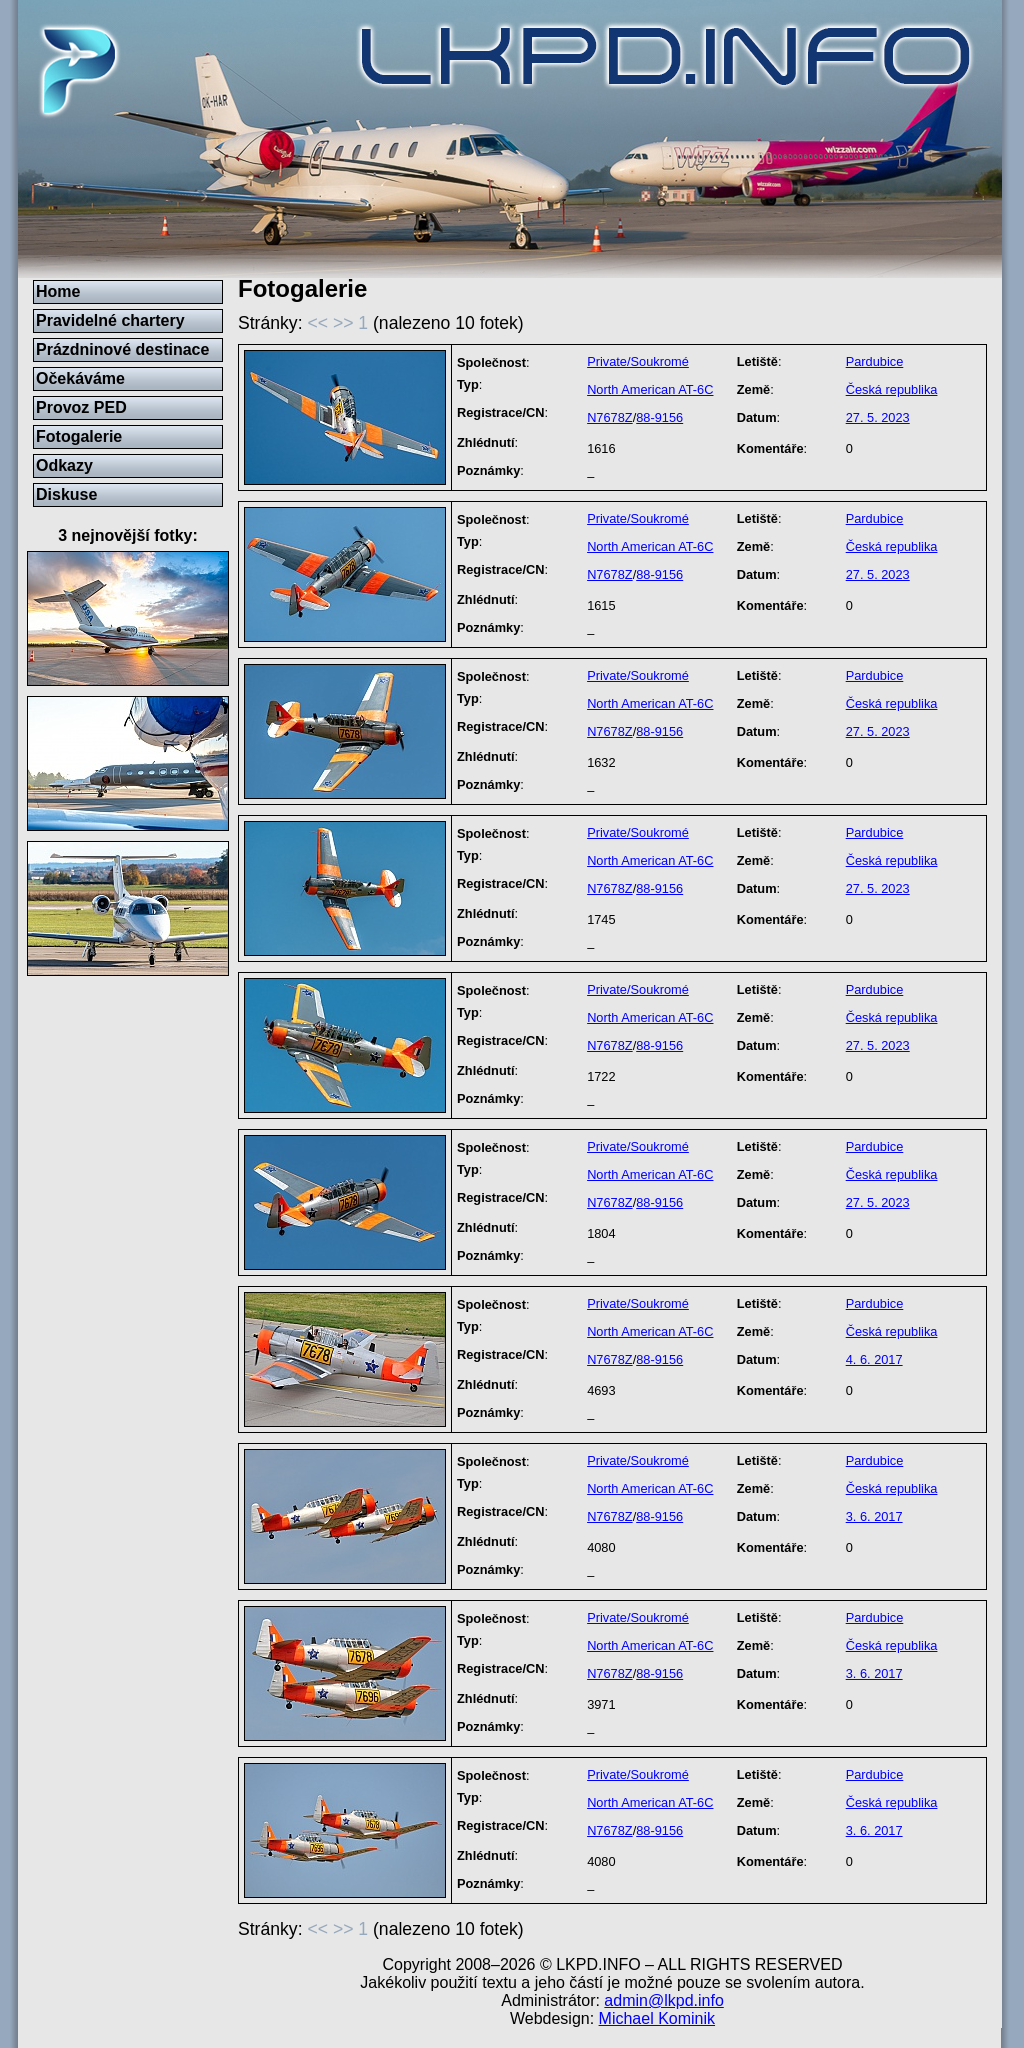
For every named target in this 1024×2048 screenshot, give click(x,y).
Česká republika (892, 389)
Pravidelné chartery (110, 320)
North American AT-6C (650, 389)
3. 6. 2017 (874, 1516)
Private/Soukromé (638, 361)
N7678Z (610, 417)
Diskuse (66, 494)
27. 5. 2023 (878, 417)
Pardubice (875, 361)
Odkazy (64, 465)
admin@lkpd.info (663, 2000)
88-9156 (659, 417)
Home (58, 291)
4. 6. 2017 (874, 1359)
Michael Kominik (657, 2018)
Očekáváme (80, 378)
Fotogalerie (79, 436)
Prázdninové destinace (122, 349)
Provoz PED (81, 407)
